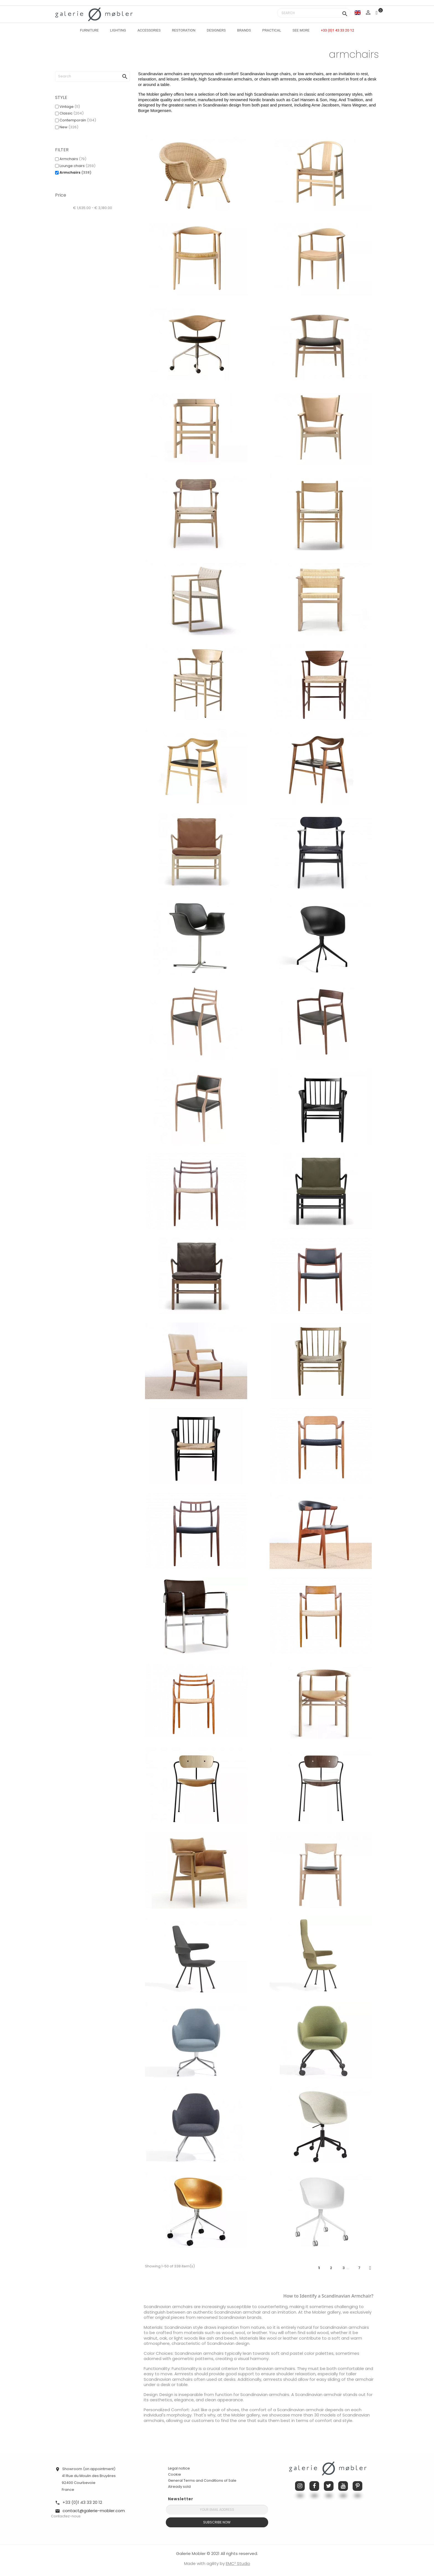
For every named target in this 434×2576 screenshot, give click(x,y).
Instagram (300, 2486)
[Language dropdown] (358, 12)
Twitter (329, 2486)
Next (370, 2267)
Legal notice (179, 2468)
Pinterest (357, 2486)
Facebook (314, 2486)
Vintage (70, 106)
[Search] (313, 13)
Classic (72, 113)
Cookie (174, 2474)
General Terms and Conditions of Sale (202, 2480)
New (69, 127)
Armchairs (73, 158)
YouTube (343, 2486)
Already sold (179, 2486)
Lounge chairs (77, 165)
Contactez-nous (66, 2516)
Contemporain (78, 120)
